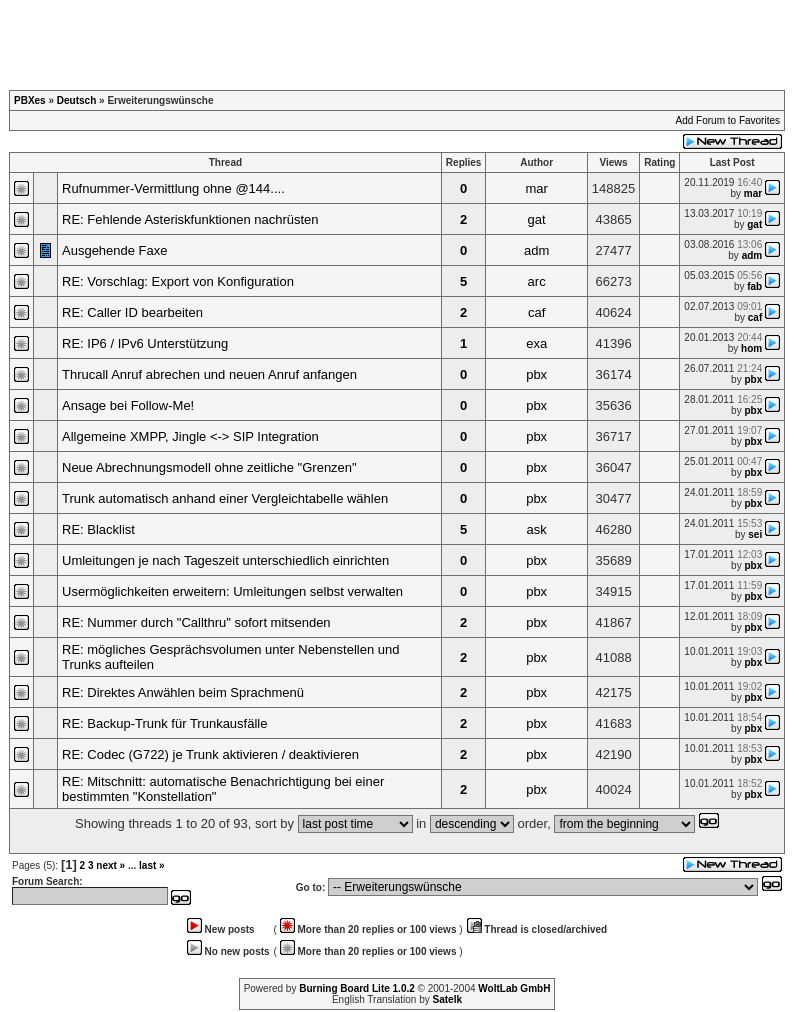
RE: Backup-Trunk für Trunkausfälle (164, 723)
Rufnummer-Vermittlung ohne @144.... (173, 188)
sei (755, 534)
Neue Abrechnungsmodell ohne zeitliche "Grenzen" (209, 467)
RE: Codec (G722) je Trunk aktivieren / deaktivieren (210, 754)
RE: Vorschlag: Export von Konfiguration (178, 281)
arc (537, 281)
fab (754, 286)
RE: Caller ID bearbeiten (132, 312)
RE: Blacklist (98, 529)
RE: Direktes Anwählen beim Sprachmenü (183, 692)
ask (537, 529)
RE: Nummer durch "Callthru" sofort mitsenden (196, 622)
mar (536, 188)
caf (536, 312)
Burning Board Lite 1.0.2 (357, 988)
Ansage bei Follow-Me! (128, 405)
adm (536, 250)
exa (536, 343)
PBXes (30, 100)
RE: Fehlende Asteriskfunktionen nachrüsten (190, 219)
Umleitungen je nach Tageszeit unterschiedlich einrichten (225, 560)
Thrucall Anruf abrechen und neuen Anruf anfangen (209, 374)
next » (110, 865)
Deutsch (76, 100)
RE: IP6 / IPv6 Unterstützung (145, 343)
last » (152, 865)
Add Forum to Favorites (728, 120)
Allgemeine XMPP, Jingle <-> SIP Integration (190, 436)
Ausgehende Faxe (115, 250)
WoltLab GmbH (514, 988)
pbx (536, 374)
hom (751, 348)
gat (537, 219)
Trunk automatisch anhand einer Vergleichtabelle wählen (225, 498)
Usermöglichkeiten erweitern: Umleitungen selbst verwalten (232, 591)
